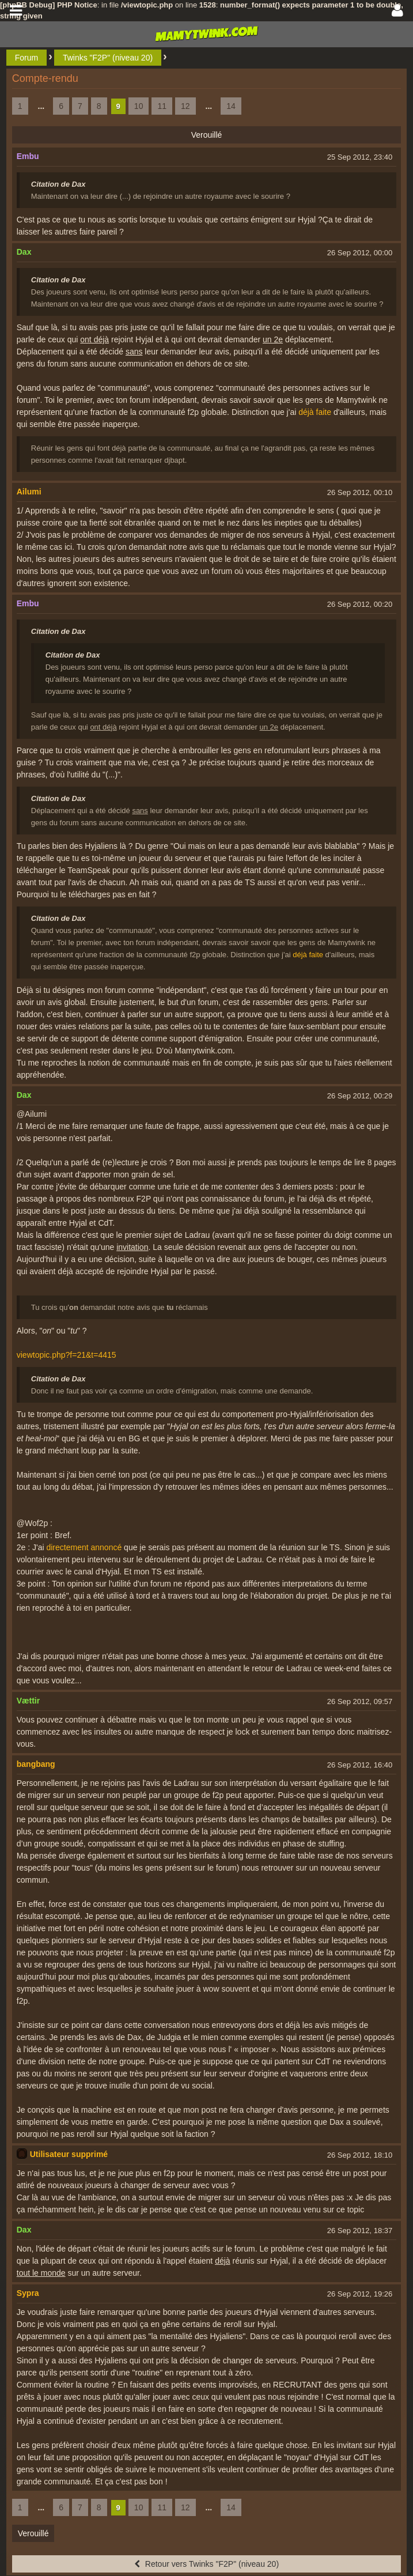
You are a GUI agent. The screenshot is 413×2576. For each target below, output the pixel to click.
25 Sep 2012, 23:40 (360, 157)
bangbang (36, 1764)
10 (138, 106)
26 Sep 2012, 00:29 (360, 1095)
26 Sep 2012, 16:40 (360, 1765)
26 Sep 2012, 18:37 (360, 2230)
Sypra (28, 2293)
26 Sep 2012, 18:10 (360, 2155)
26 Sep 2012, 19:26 (360, 2294)
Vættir (28, 1700)
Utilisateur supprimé (69, 2154)
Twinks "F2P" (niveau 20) (108, 57)
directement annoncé (84, 1547)
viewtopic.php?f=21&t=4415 (66, 1354)
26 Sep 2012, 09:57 (360, 1701)
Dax (24, 251)
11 (161, 106)
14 (231, 106)
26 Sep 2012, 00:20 (360, 604)
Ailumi (29, 491)
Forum (26, 57)
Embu (28, 156)
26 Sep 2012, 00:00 (360, 252)
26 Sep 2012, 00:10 (360, 492)
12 (185, 106)
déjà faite (314, 412)
